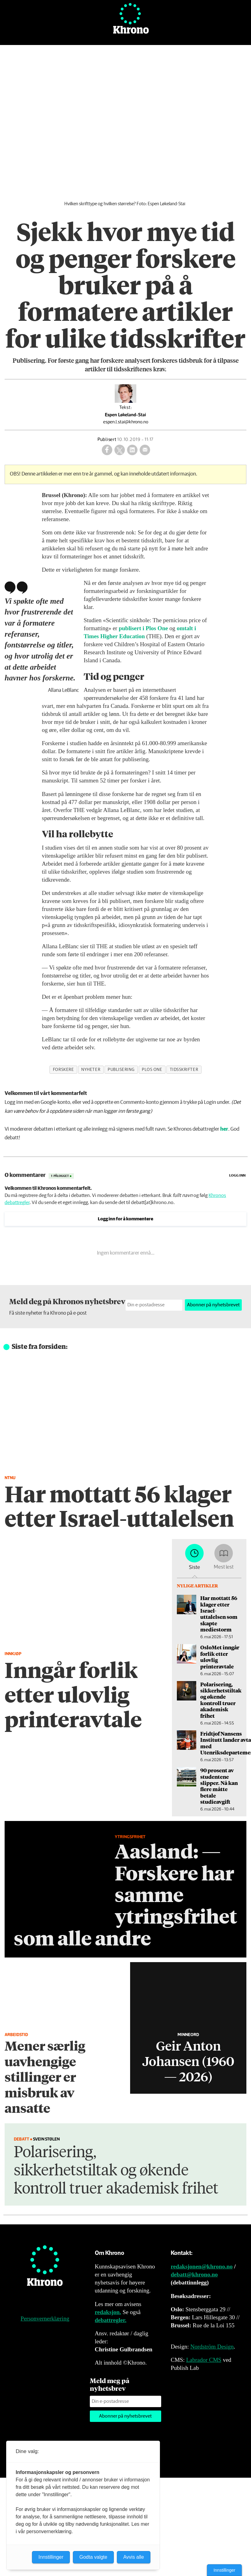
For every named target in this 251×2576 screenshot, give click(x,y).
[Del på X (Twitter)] (119, 450)
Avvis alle (133, 2557)
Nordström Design (212, 2346)
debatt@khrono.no (194, 2274)
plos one (152, 1070)
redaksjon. (108, 2312)
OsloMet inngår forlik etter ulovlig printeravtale (219, 1656)
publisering (121, 1070)
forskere (63, 1070)
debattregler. (110, 2320)
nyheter (90, 1070)
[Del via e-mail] (145, 450)
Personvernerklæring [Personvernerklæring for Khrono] (45, 2318)
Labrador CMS (203, 2360)
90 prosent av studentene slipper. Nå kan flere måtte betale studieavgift (219, 1785)
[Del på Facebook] (107, 450)
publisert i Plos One (143, 628)
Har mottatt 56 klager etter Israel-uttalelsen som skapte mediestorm (218, 1613)
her (224, 1129)
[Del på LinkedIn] (132, 450)
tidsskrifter (184, 1070)
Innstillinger (224, 2570)
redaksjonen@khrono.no (202, 2266)
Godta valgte (93, 2557)
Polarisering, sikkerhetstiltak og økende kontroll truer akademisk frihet (220, 1699)
